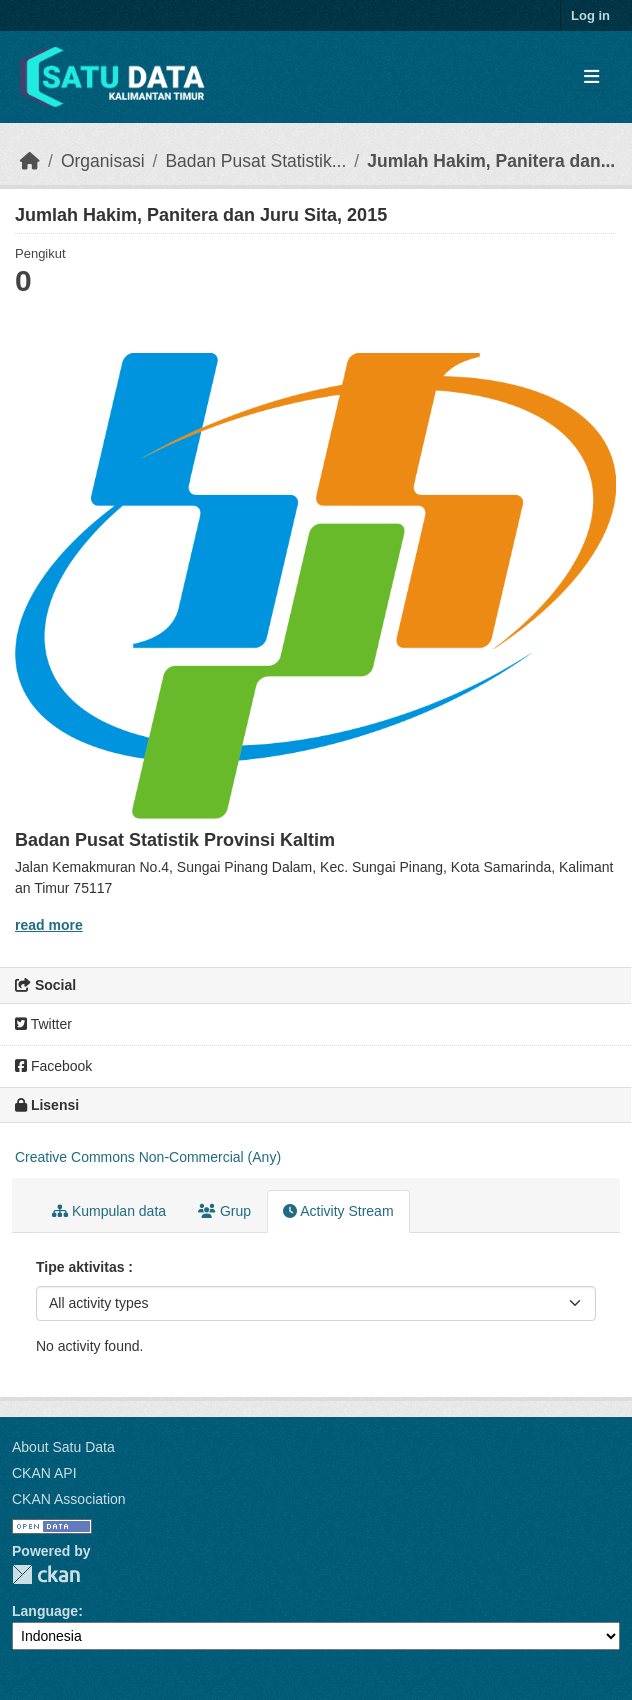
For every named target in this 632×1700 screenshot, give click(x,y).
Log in (590, 15)
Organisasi (103, 161)
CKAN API (44, 1473)
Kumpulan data (109, 1211)
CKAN (46, 1574)
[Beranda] (30, 161)
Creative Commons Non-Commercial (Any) (148, 1157)
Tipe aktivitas (82, 1267)
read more (49, 925)
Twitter (43, 1024)
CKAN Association (69, 1499)
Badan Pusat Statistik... (255, 161)
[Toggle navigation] (591, 77)
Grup (224, 1211)
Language (45, 1611)
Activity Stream (338, 1211)
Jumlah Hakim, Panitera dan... (491, 161)
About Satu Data (63, 1447)
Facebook (53, 1066)
